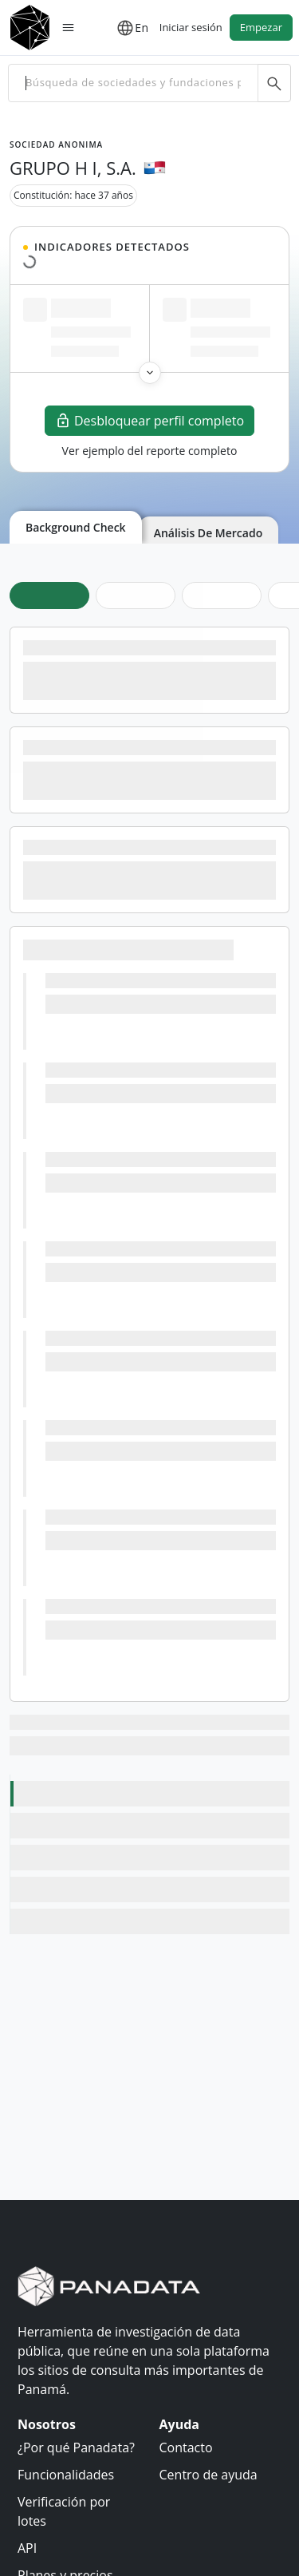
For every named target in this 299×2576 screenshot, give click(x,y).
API (27, 2548)
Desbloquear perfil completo (149, 420)
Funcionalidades (66, 2474)
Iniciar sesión (190, 27)
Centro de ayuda (208, 2474)
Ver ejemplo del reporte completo (150, 450)
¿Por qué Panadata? (76, 2447)
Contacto (186, 2447)
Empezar (261, 27)
